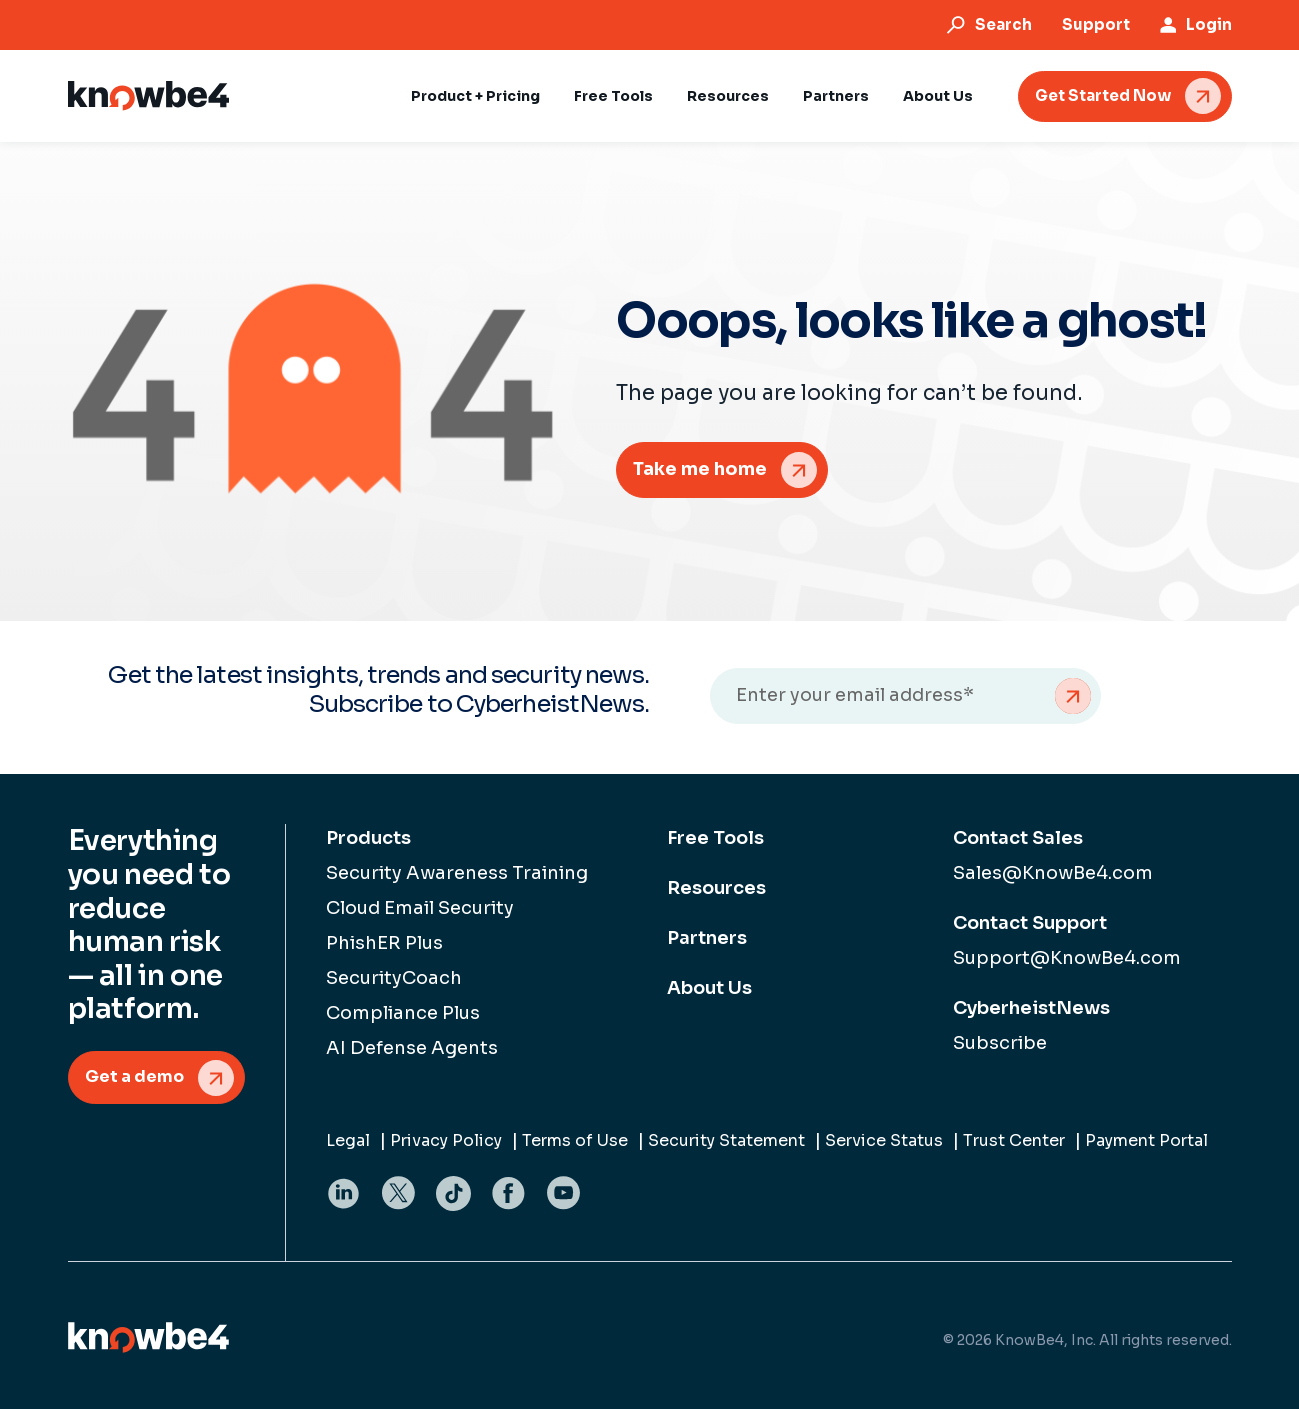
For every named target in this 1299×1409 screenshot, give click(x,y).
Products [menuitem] (368, 838)
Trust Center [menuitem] (1014, 1140)
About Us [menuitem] (709, 988)
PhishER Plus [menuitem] (384, 943)
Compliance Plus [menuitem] (403, 1013)
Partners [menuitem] (707, 938)
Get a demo (134, 1076)
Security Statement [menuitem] (726, 1140)
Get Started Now (1103, 95)
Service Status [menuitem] (884, 1140)
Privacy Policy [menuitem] (446, 1140)
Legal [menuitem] (348, 1140)
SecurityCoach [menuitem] (394, 978)
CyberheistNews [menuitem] (1031, 1008)
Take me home (700, 469)
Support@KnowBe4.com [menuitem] (1067, 958)
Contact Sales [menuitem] (1018, 838)
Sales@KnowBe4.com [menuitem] (1053, 873)
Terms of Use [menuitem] (575, 1140)
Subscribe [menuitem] (1000, 1043)
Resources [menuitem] (716, 888)
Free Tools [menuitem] (715, 838)
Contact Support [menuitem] (1030, 923)
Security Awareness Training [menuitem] (457, 873)
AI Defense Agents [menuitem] (412, 1048)
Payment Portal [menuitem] (1146, 1140)
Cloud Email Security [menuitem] (420, 908)
